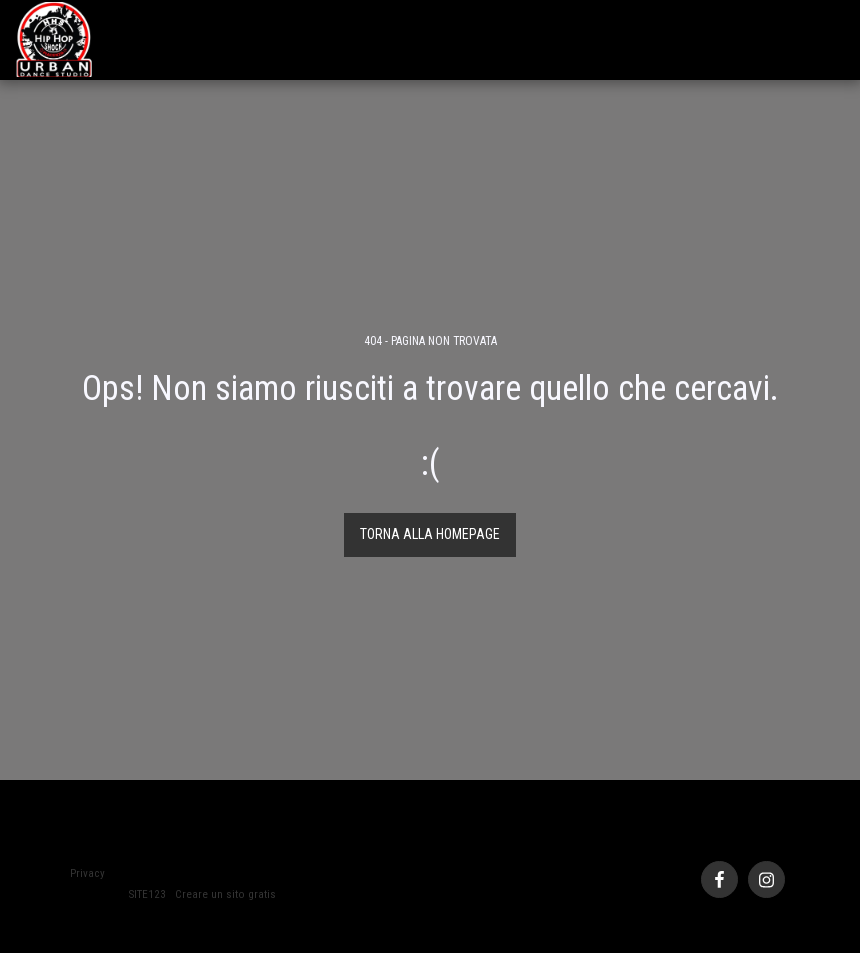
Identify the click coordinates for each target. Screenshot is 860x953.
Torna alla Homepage (430, 534)
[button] (830, 39)
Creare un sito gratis (225, 894)
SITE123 (147, 894)
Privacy (87, 873)
